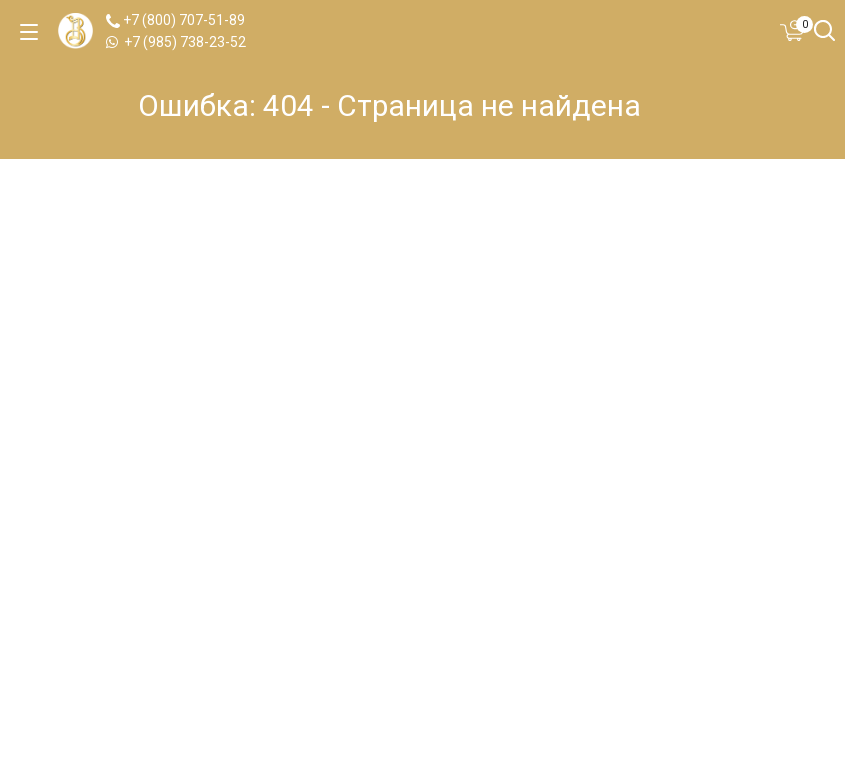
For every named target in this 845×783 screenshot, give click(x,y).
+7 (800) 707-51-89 (175, 20)
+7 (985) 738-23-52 (176, 42)
